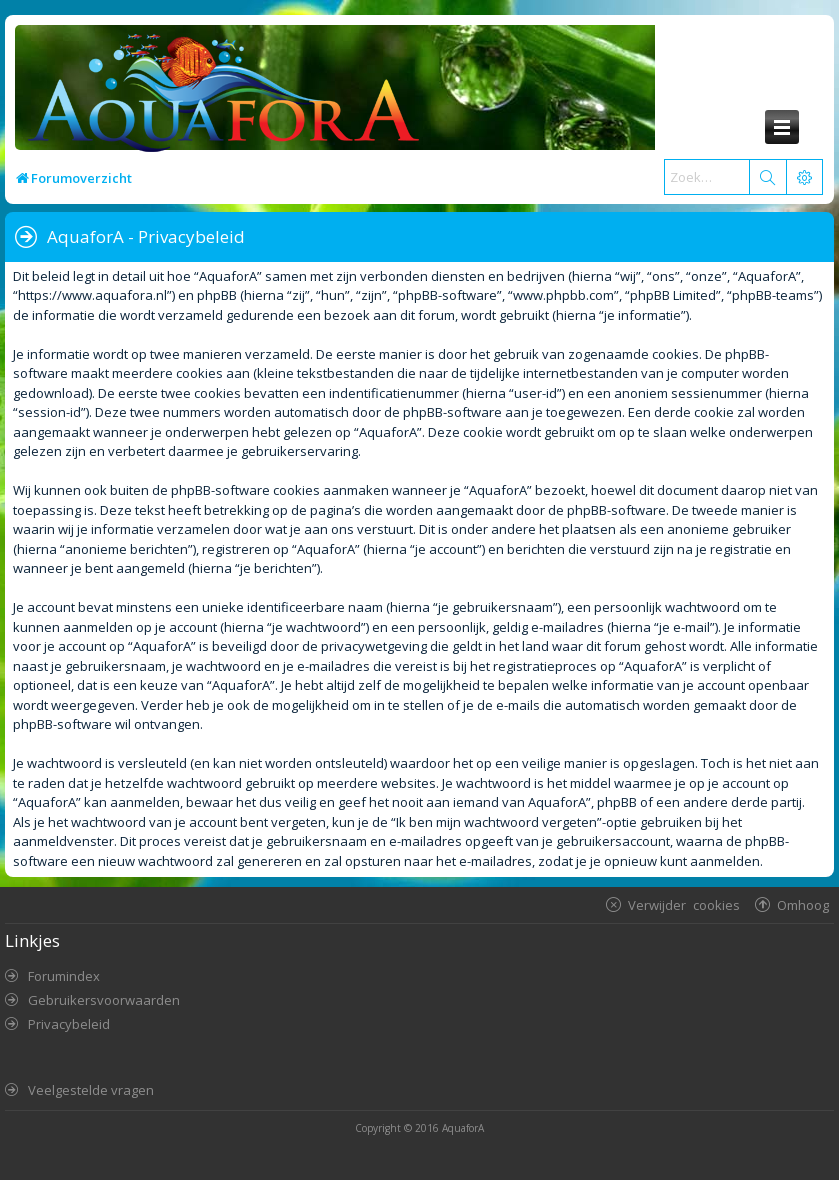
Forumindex (64, 976)
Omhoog (803, 904)
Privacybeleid (69, 1024)
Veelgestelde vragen (91, 1090)
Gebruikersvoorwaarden (104, 1000)
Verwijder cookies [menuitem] (684, 904)
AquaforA (463, 1128)
